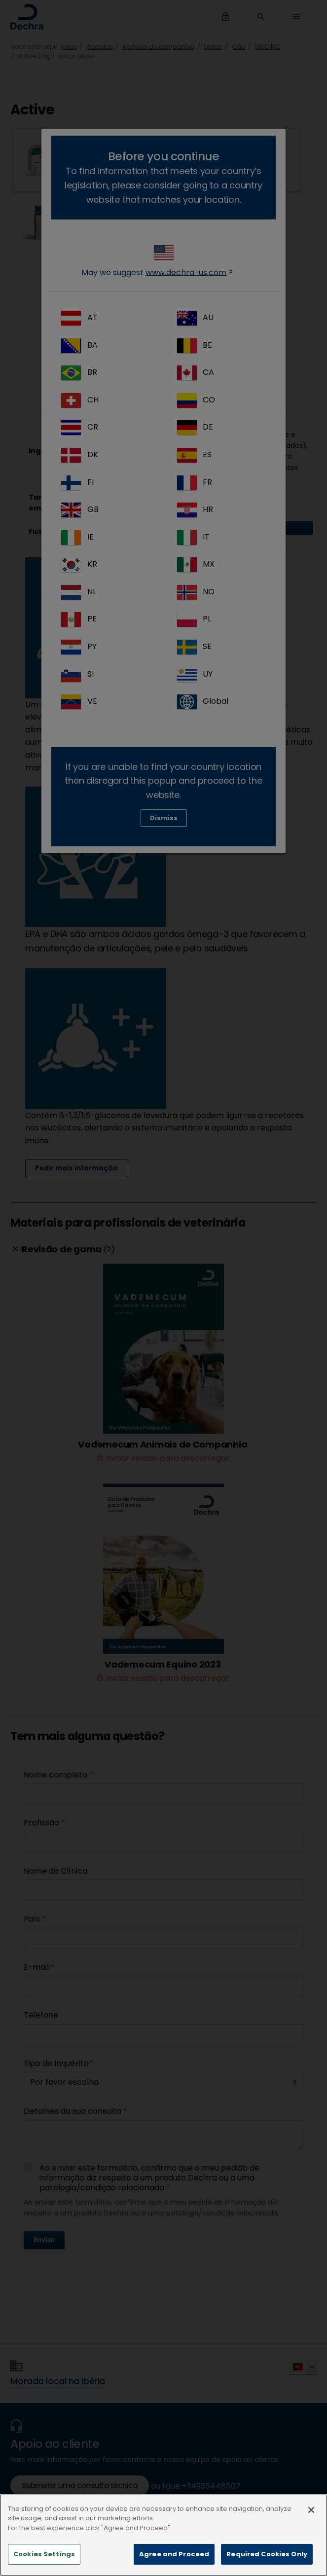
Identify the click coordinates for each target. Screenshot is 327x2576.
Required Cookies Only (266, 2560)
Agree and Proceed (174, 2560)
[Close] (311, 2515)
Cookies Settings (44, 2560)
